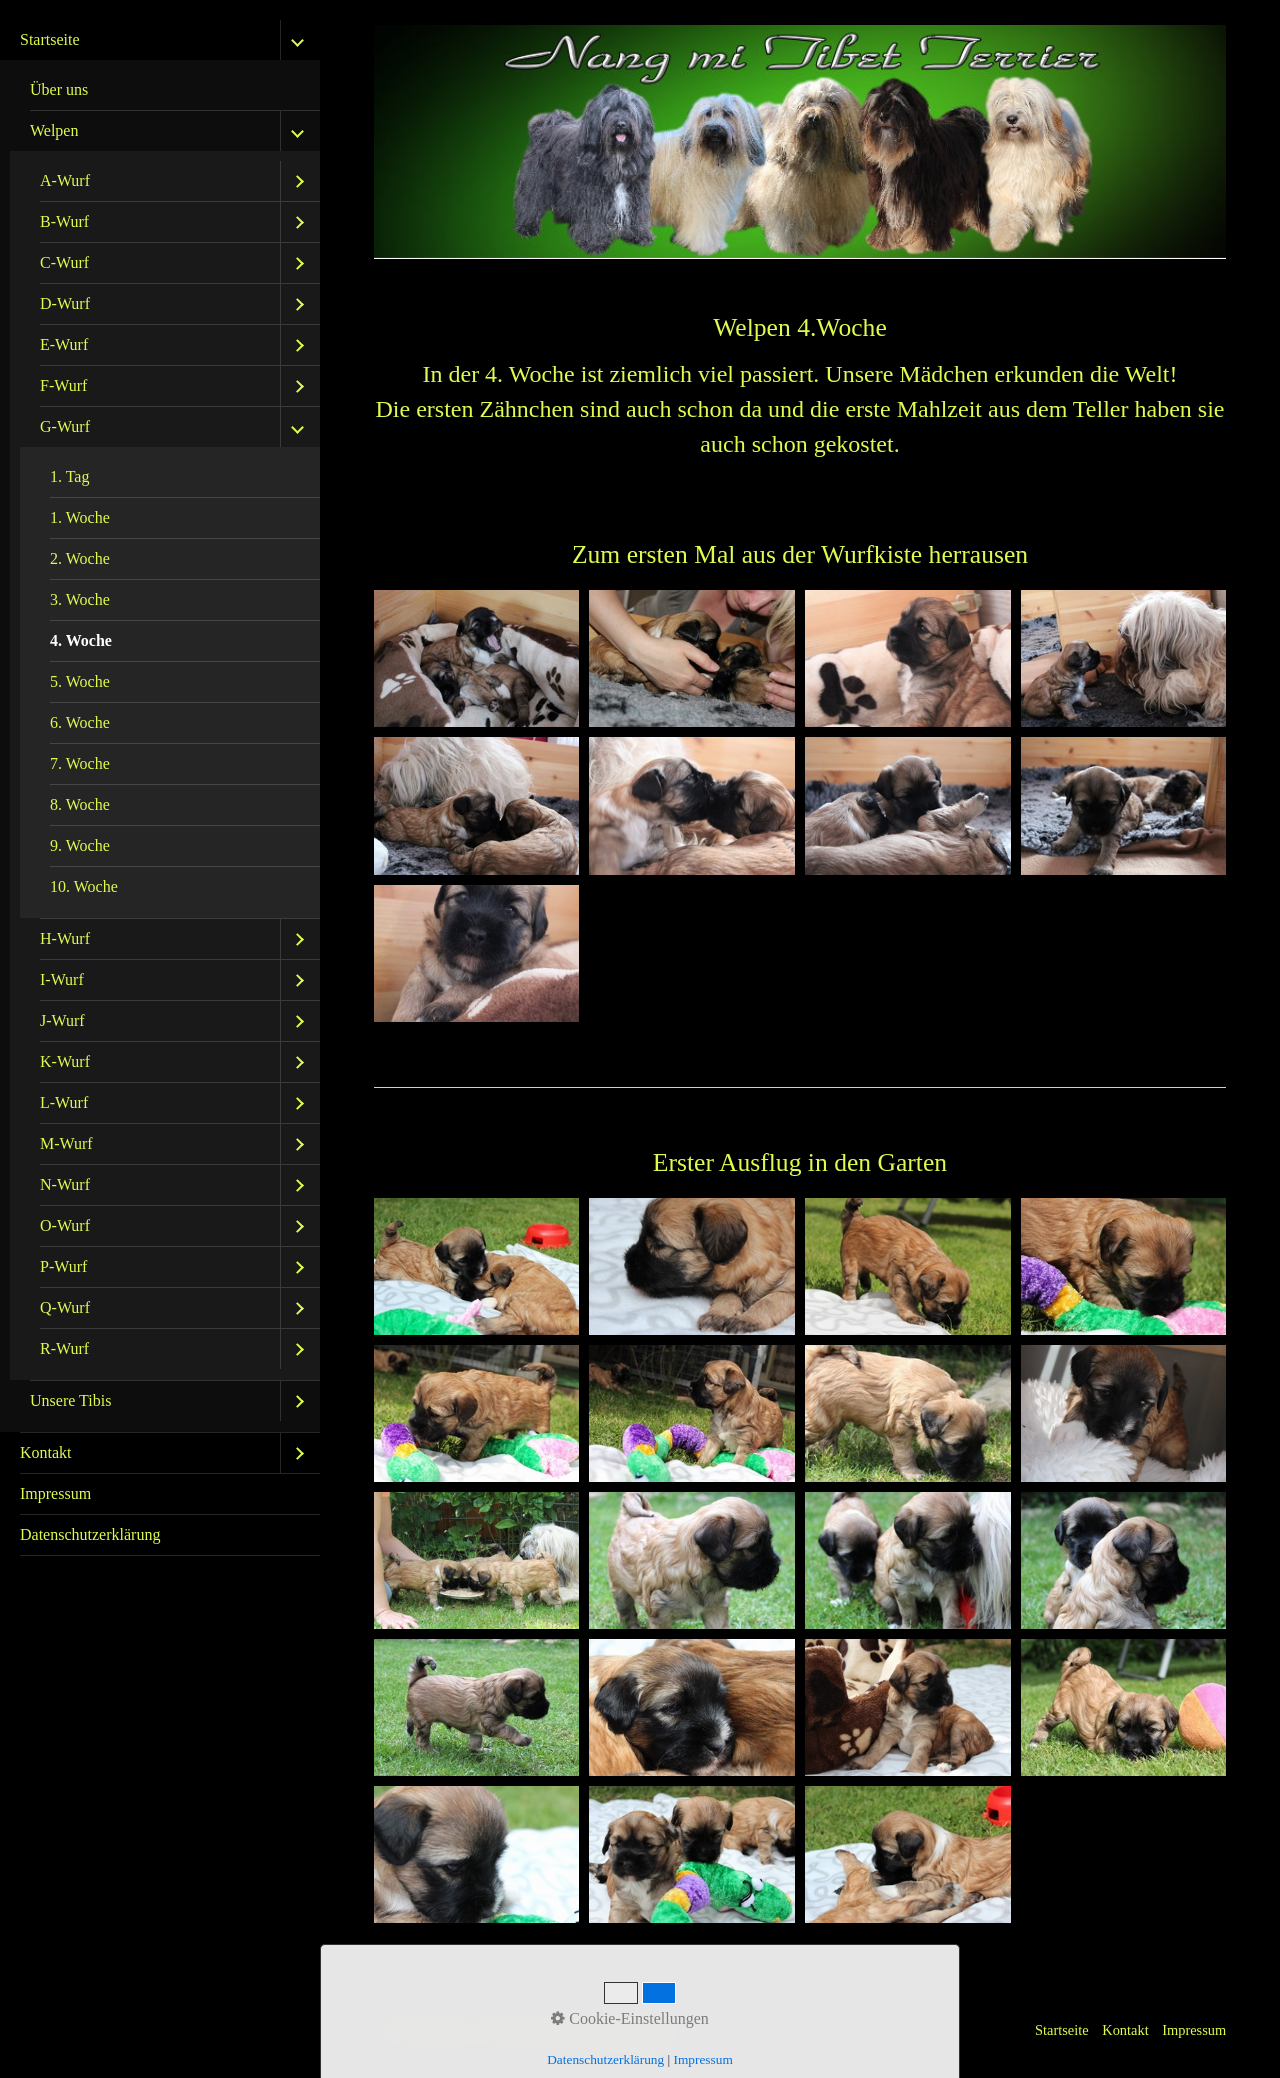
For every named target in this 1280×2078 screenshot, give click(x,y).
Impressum (55, 1493)
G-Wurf (65, 426)
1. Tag (69, 476)
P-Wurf (63, 1266)
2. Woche (80, 558)
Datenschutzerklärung (90, 1534)
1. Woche (80, 517)
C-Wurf (64, 262)
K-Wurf (65, 1061)
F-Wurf (63, 385)
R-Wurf (64, 1348)
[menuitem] (160, 726)
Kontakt (46, 1452)
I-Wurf (62, 979)
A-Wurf (65, 180)
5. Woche (80, 681)
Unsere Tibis (70, 1400)
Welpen (54, 130)
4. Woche (81, 640)
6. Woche (80, 722)
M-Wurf (66, 1143)
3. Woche (80, 599)
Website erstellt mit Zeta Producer (582, 2030)
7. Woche (80, 763)
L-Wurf (64, 1102)
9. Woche (80, 845)
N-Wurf (65, 1184)
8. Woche (80, 804)
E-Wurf (64, 344)
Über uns (59, 89)
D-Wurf (65, 303)
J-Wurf (62, 1020)
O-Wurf (65, 1225)
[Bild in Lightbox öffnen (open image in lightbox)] (477, 658)
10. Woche (84, 886)
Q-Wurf (65, 1307)
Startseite (50, 39)
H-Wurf (65, 938)
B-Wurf (64, 221)
